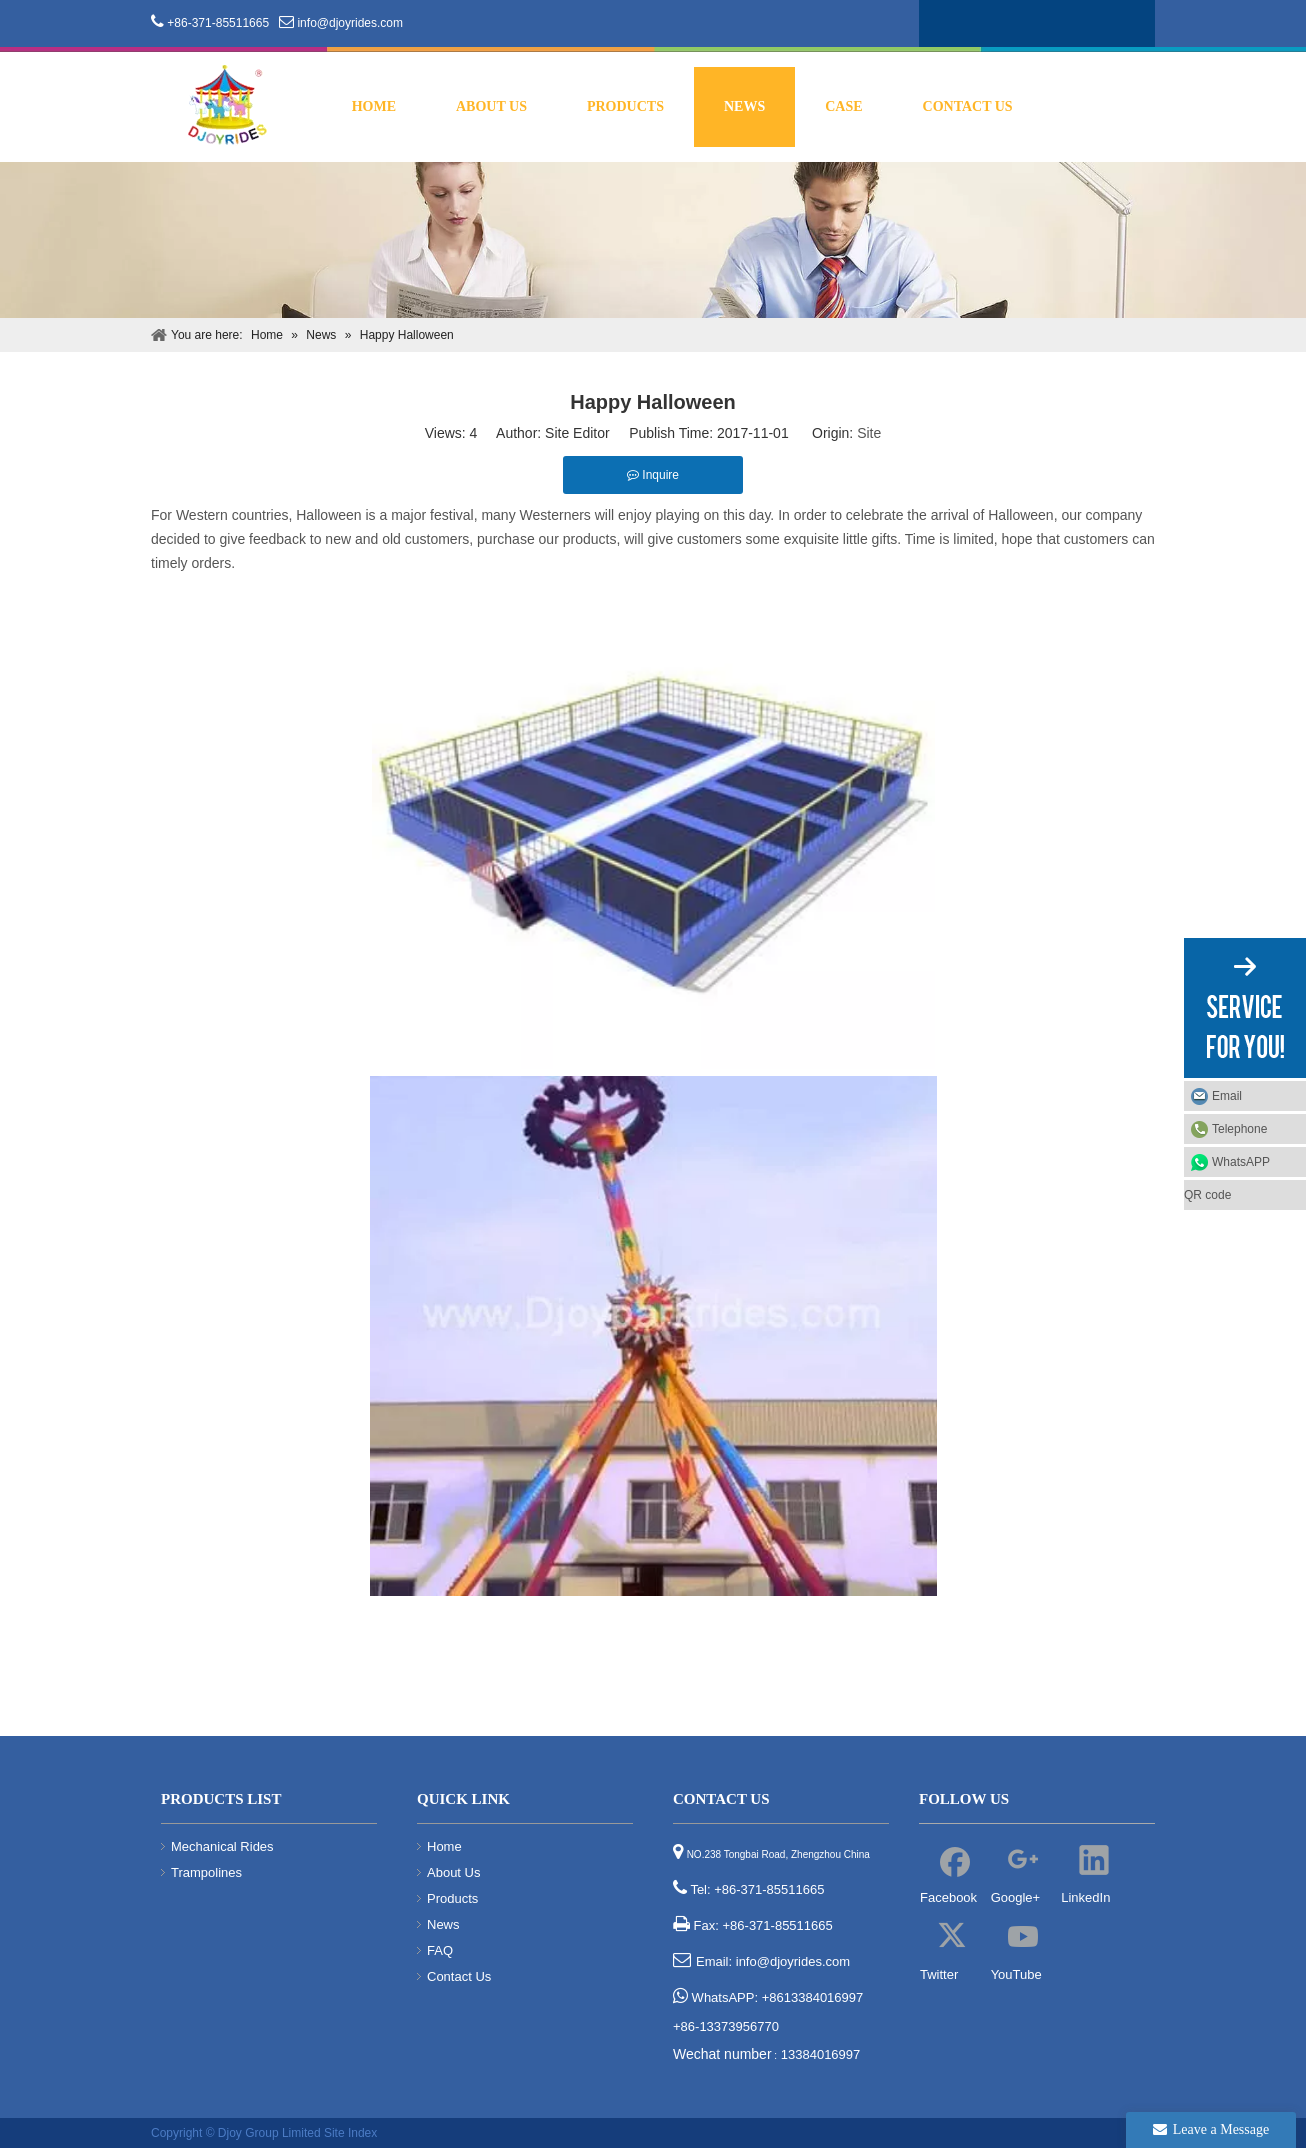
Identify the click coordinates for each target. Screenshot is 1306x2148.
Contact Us (459, 1976)
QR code (1207, 1195)
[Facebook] (936, 22)
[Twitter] (1050, 22)
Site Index (350, 2133)
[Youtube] (1088, 22)
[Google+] (974, 22)
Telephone (1254, 1129)
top (1264, 2062)
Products (452, 1898)
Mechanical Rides (222, 1846)
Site (869, 433)
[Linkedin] (1012, 22)
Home (444, 1846)
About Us (453, 1872)
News (443, 1924)
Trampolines (206, 1872)
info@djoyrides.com (350, 23)
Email (1227, 1096)
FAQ (440, 1950)
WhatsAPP (1241, 1162)
